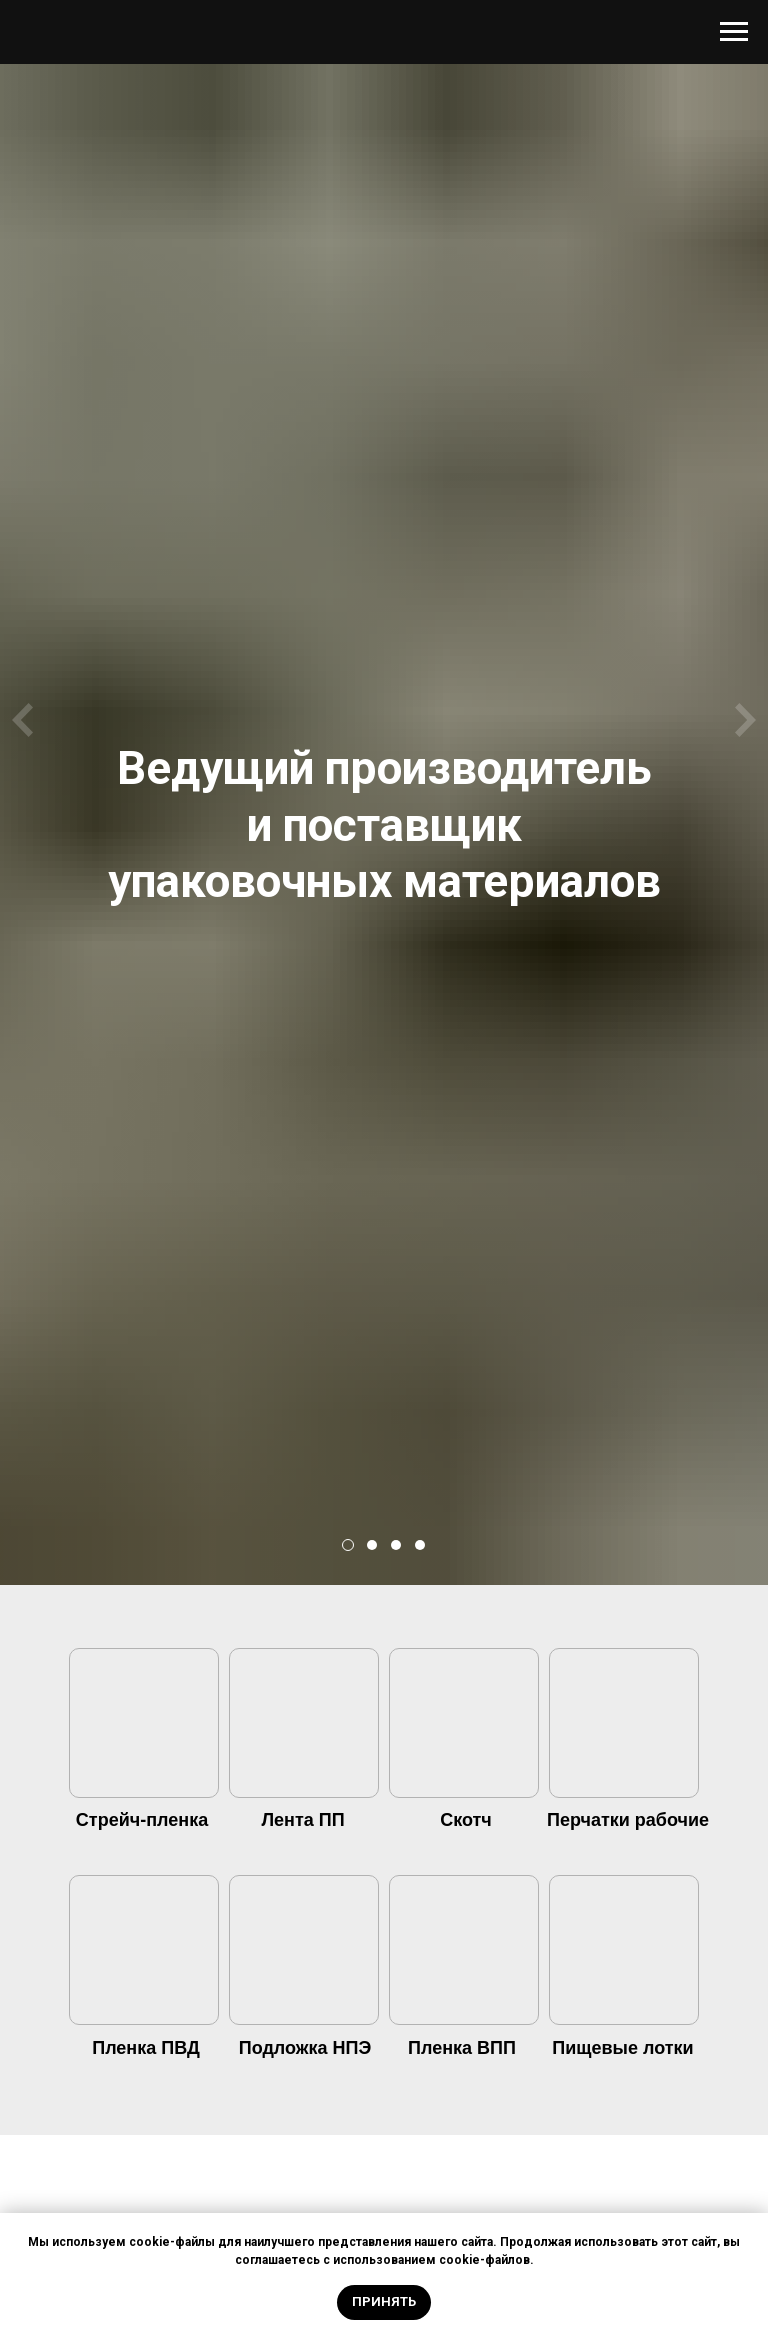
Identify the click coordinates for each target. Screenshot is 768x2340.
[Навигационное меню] (734, 32)
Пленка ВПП (462, 2048)
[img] (144, 1726)
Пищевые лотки (622, 2048)
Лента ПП (302, 1820)
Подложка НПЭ (305, 2048)
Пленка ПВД (146, 2048)
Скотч (466, 1820)
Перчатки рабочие (628, 1820)
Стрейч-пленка (142, 1820)
